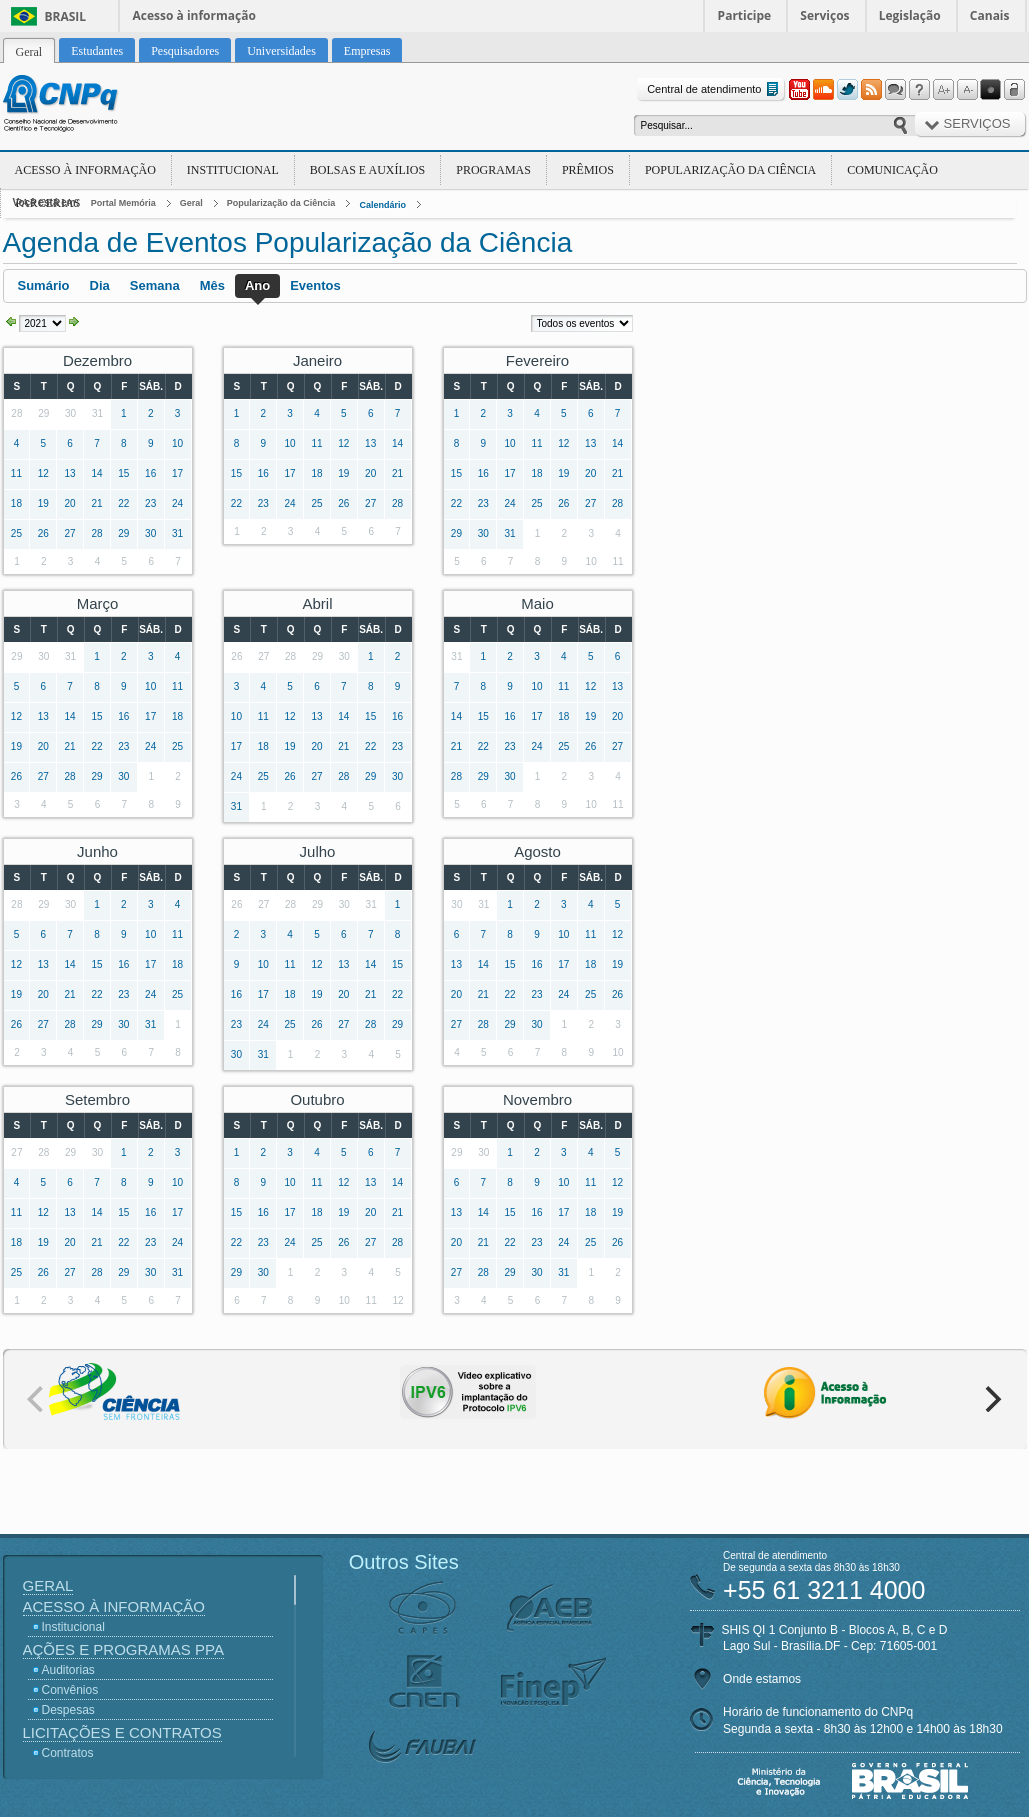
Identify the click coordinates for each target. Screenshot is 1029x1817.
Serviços (824, 15)
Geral (191, 203)
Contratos (68, 1753)
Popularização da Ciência (730, 170)
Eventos (315, 285)
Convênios (70, 1690)
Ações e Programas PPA (123, 1649)
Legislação (910, 15)
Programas (493, 170)
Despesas (68, 1710)
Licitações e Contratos (122, 1732)
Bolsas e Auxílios (367, 170)
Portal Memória (123, 203)
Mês (212, 285)
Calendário (382, 205)
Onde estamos (762, 1679)
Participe (745, 15)
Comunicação (892, 170)
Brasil (66, 16)
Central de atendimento (714, 89)
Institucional (233, 170)
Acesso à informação (194, 15)
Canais (990, 15)
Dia (100, 285)
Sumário (44, 285)
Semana (155, 285)
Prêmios (588, 170)
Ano (257, 285)
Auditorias (68, 1670)
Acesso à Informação (85, 170)
